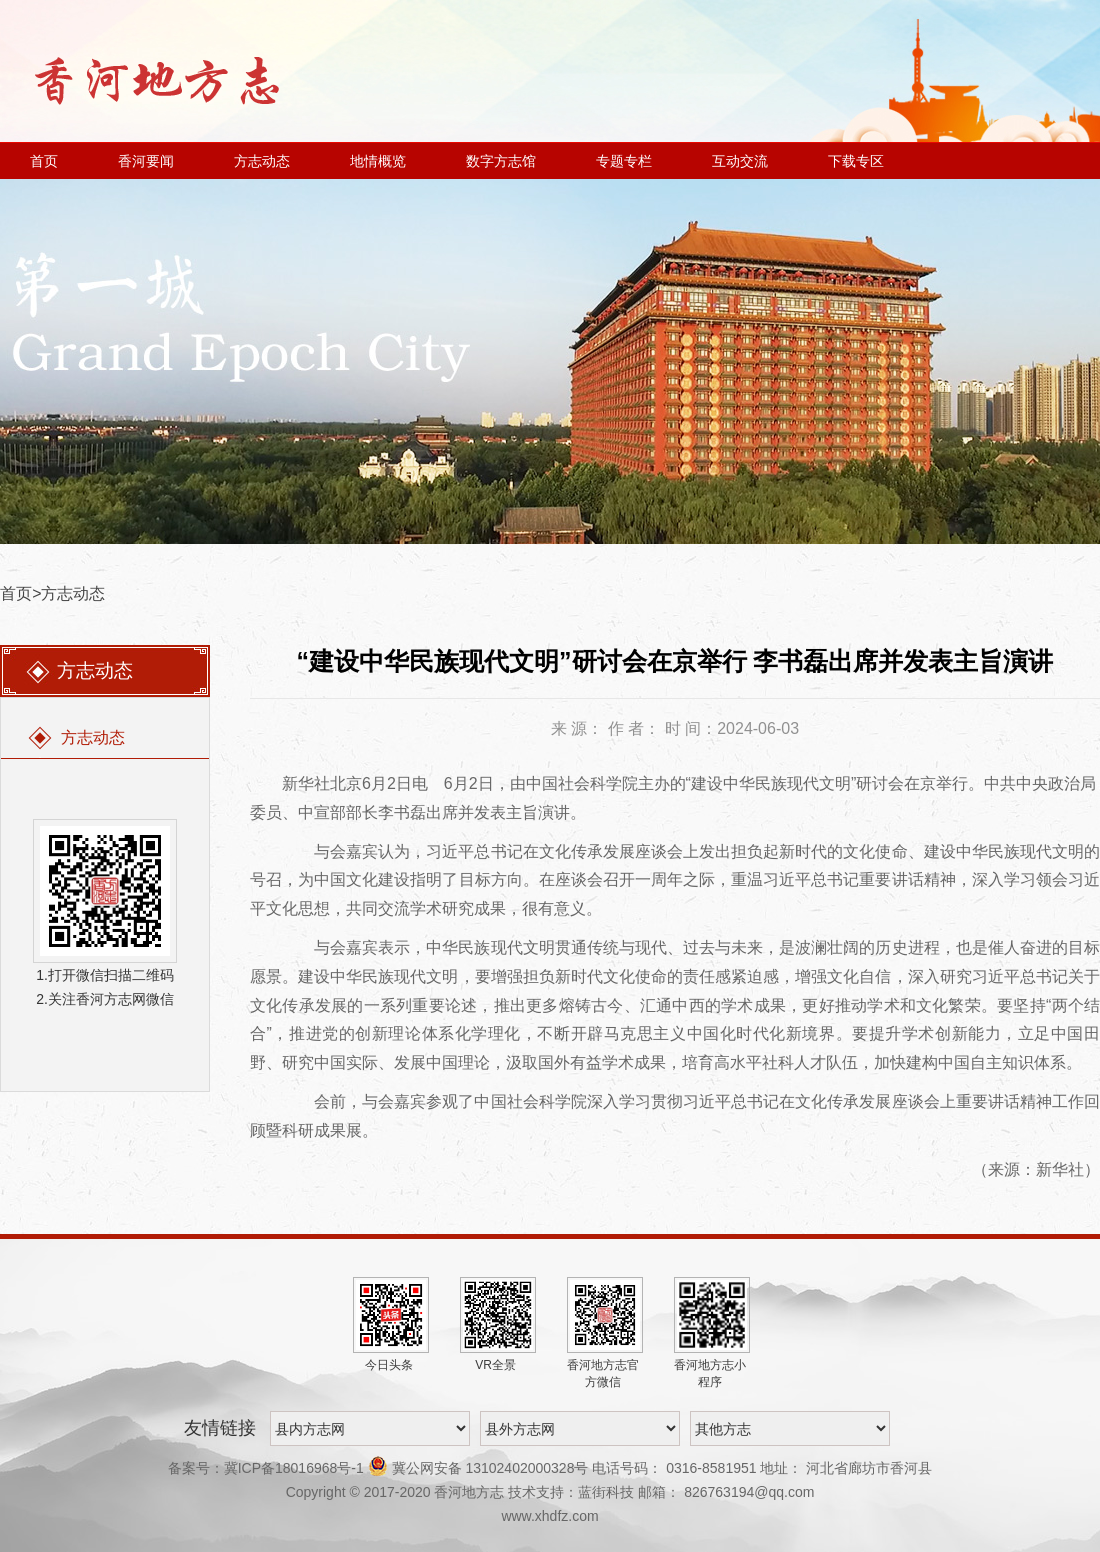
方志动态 (262, 161)
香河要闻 (146, 161)
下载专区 (856, 161)
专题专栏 (624, 161)
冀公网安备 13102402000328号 (480, 1468)
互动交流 (740, 161)
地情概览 (378, 161)
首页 (44, 161)
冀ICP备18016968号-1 (294, 1468)
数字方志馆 (501, 161)
